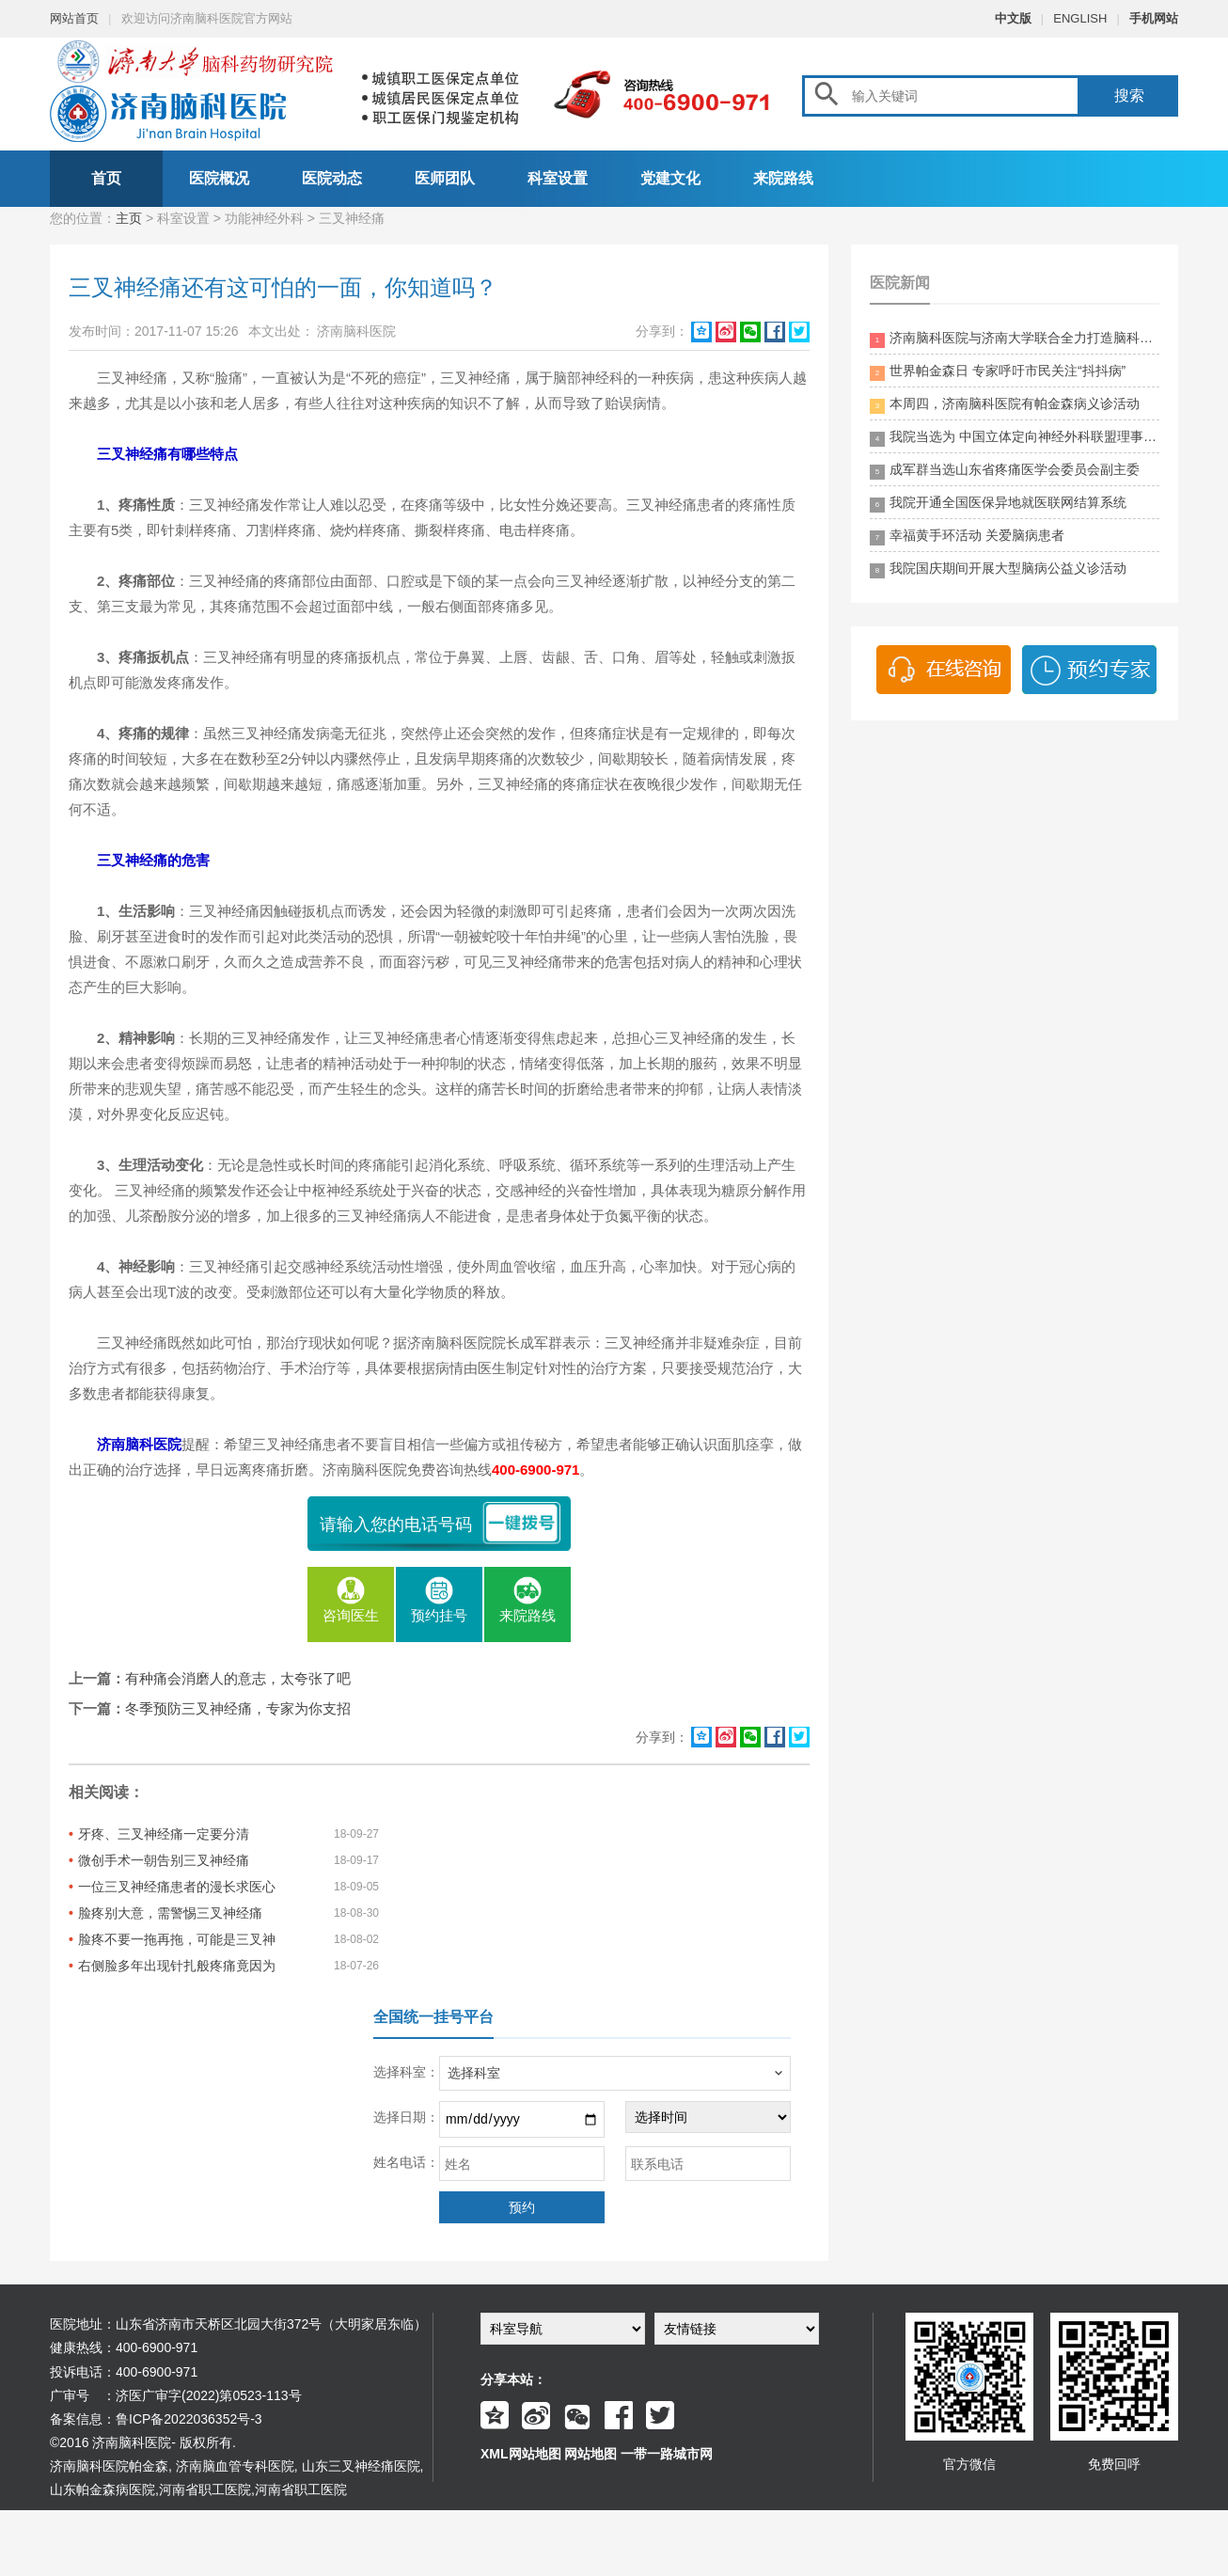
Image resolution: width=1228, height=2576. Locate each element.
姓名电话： (406, 2162)
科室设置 (557, 178)
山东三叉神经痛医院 (361, 2465)
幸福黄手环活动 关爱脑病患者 (967, 536)
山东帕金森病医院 (102, 2489)
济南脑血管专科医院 (235, 2465)
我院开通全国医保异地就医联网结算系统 (998, 504)
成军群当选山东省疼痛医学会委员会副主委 (1005, 471)
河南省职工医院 (205, 2489)
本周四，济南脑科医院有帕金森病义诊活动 (1005, 405)
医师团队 (445, 178)
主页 (129, 218)
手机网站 (1153, 18)
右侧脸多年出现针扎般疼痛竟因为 (177, 1965)
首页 (106, 178)
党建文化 (670, 178)
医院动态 (332, 178)
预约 (522, 2207)
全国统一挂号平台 (433, 2017)
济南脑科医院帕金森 (109, 2465)
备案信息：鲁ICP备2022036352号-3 (156, 2418)
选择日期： (406, 2117)
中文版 (1013, 18)
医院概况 (219, 178)
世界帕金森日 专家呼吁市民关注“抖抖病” (998, 372)
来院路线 (783, 178)
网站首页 (74, 18)
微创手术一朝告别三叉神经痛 (163, 1860)
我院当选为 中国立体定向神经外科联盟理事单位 (1014, 438)
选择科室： (406, 2071)
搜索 (1129, 95)
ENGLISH (1080, 18)
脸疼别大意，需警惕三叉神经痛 (170, 1912)
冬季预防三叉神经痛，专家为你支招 (238, 1708)
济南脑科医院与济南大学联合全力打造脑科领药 (1014, 339)
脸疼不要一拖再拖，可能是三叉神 (177, 1939)
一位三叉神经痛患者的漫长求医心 (177, 1886)
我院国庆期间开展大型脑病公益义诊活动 (998, 569)
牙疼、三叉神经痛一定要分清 (163, 1833)
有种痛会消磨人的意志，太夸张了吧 (238, 1678)
